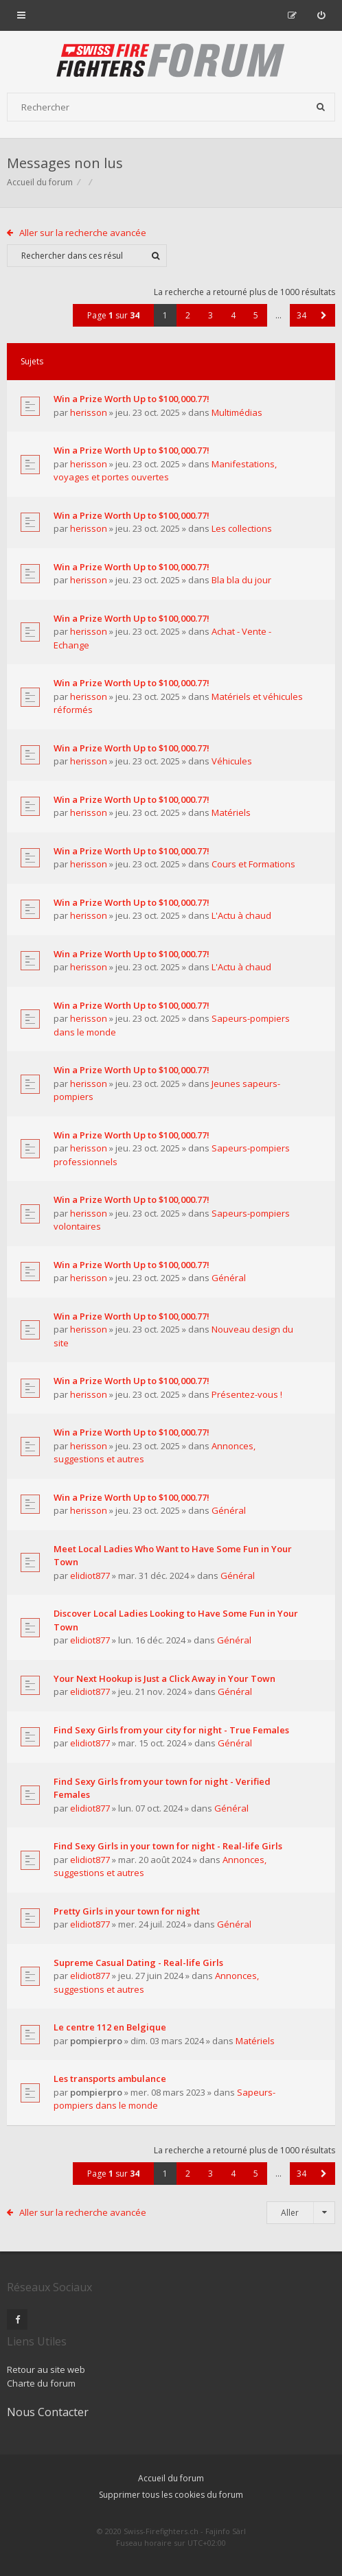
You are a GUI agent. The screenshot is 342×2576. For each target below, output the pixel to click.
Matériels (231, 812)
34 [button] (301, 315)
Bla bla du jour (241, 580)
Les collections (242, 528)
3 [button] (210, 315)
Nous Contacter (48, 2412)
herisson (88, 412)
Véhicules (232, 761)
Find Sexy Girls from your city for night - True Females (171, 1730)
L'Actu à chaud (241, 915)
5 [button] (255, 315)
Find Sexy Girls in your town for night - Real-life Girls (168, 1846)
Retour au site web (46, 2369)
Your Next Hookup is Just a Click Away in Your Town (164, 1678)
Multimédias (237, 412)
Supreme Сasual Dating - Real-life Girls (138, 1962)
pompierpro (96, 2041)
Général (229, 1278)
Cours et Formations (253, 864)
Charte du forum (41, 2383)
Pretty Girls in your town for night (127, 1911)
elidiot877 (90, 1575)
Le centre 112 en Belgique (110, 2027)
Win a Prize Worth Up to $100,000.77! (131, 399)
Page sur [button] (113, 315)
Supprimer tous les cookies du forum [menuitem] (171, 2495)
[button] (323, 315)
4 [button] (233, 315)
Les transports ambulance (110, 2078)
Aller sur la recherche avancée (82, 232)
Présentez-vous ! (247, 1394)
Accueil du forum (40, 182)
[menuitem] (321, 15)
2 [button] (187, 315)
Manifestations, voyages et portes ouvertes (165, 471)
